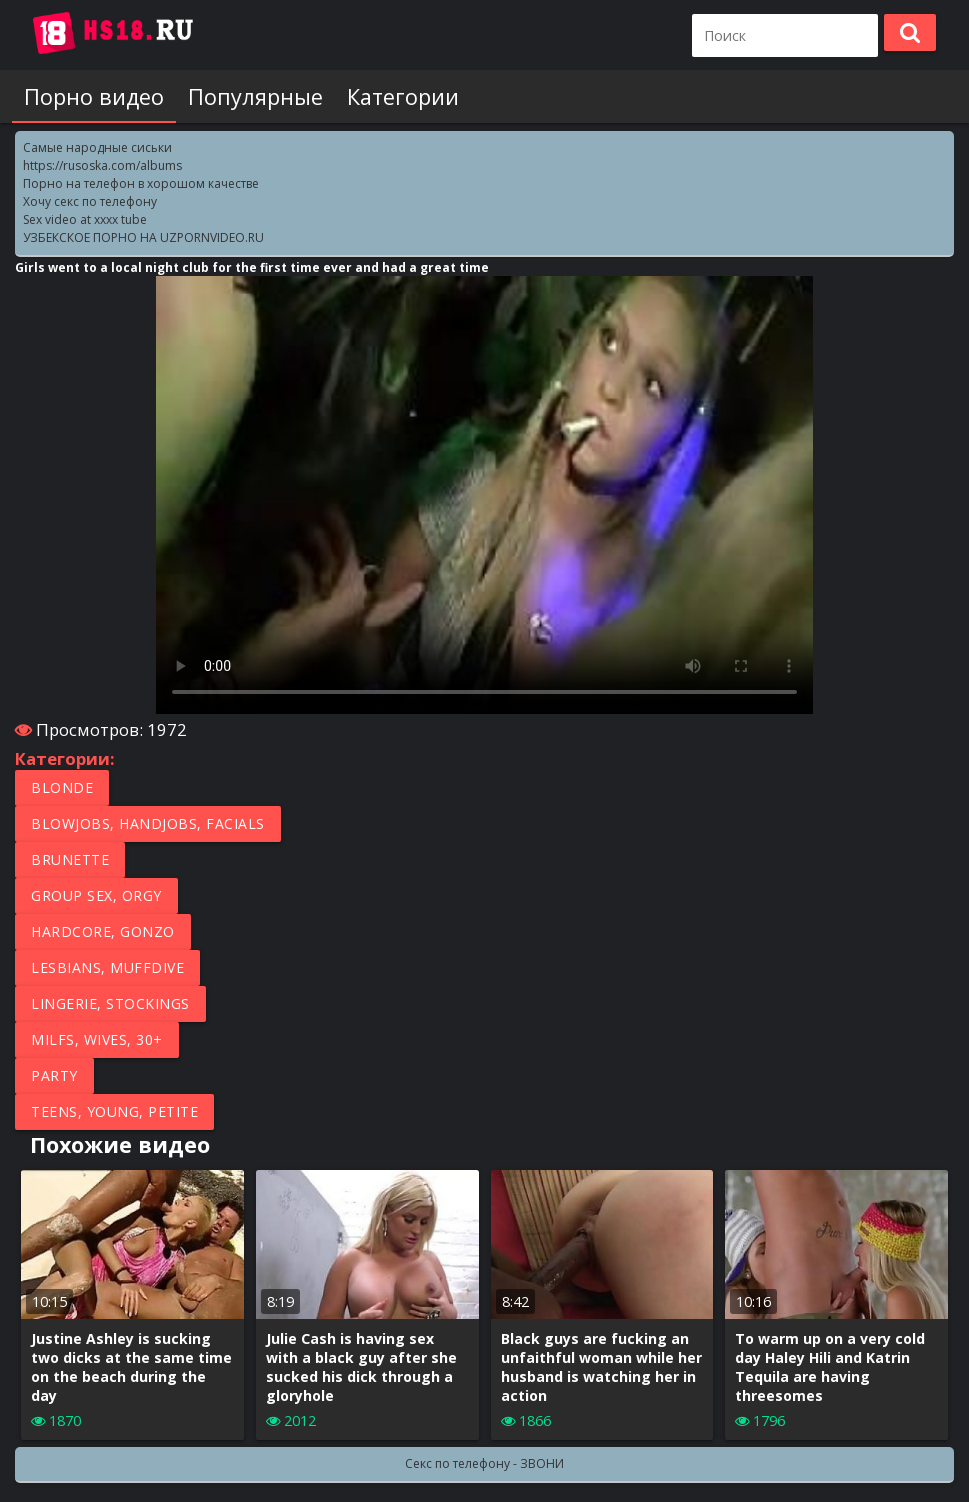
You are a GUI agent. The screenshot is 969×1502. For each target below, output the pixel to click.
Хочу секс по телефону (90, 201)
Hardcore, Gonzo (103, 931)
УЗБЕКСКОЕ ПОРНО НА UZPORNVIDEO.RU (143, 237)
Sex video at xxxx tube (85, 219)
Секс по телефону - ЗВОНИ (484, 1463)
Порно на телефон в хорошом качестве (141, 183)
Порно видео (94, 96)
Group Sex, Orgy (96, 895)
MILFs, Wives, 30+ (97, 1039)
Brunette (70, 859)
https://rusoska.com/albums (102, 165)
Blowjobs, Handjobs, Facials (148, 823)
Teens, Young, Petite (114, 1111)
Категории (403, 96)
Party (54, 1075)
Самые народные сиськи (97, 147)
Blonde (62, 787)
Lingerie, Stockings (110, 1003)
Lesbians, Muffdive (107, 967)
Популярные (255, 96)
